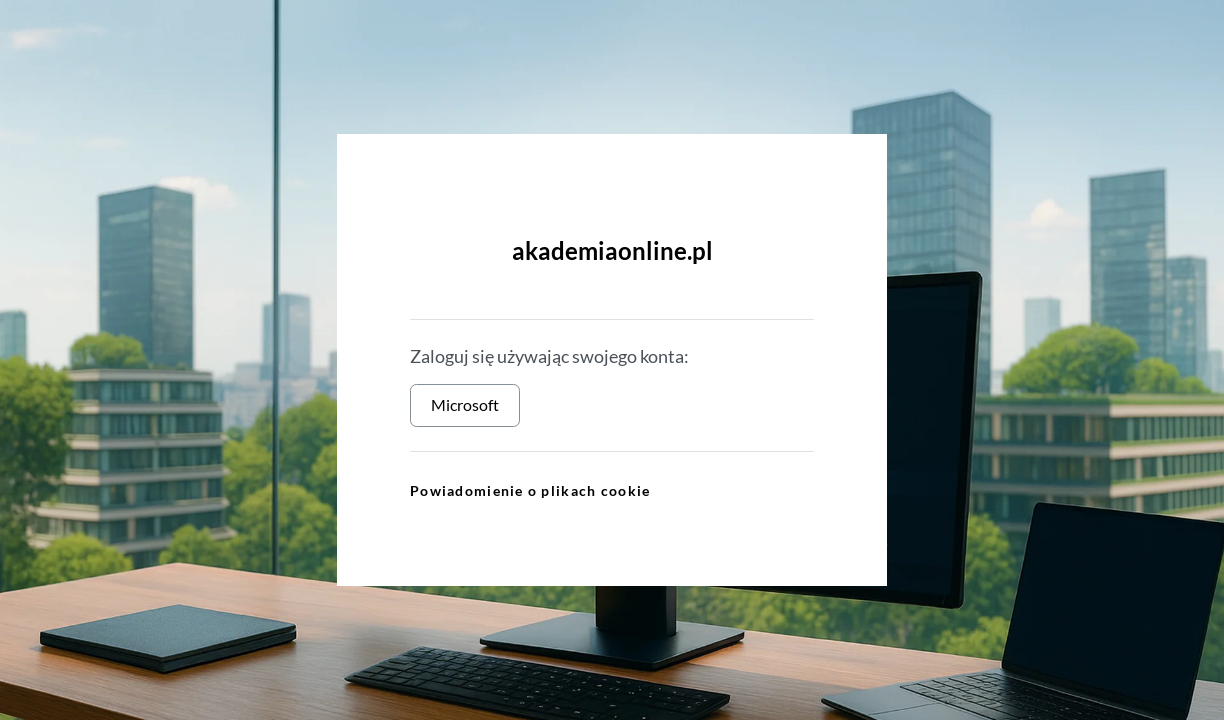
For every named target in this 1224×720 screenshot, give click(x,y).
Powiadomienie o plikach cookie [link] (530, 490)
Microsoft (465, 404)
